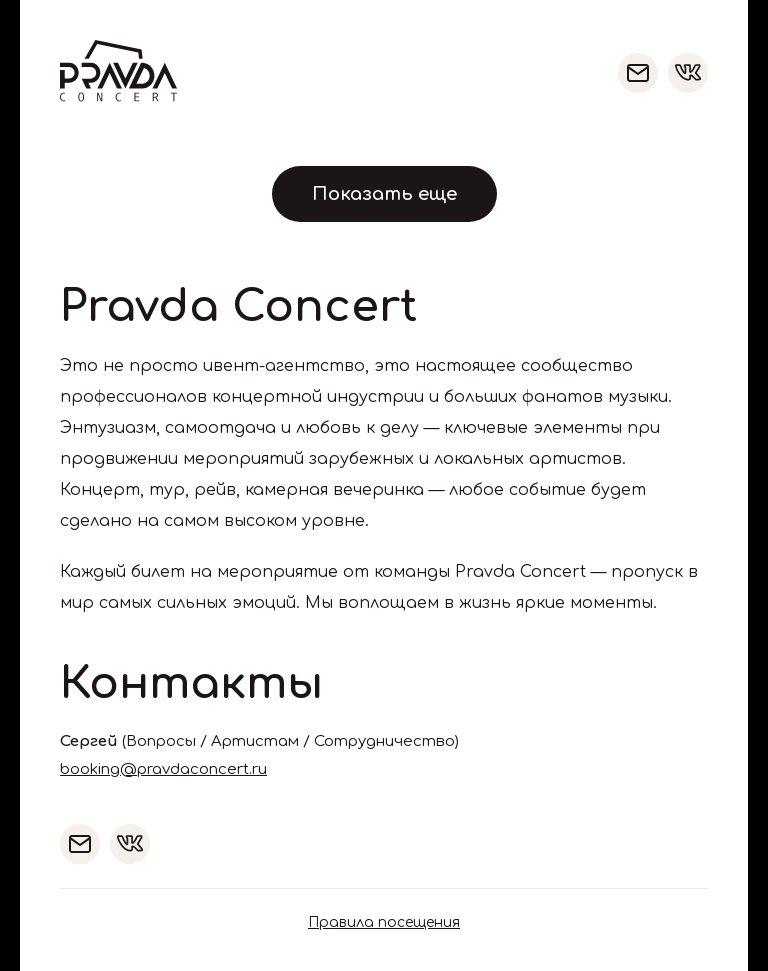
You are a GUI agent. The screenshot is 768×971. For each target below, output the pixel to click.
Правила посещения (384, 922)
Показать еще (384, 194)
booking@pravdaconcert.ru (163, 769)
